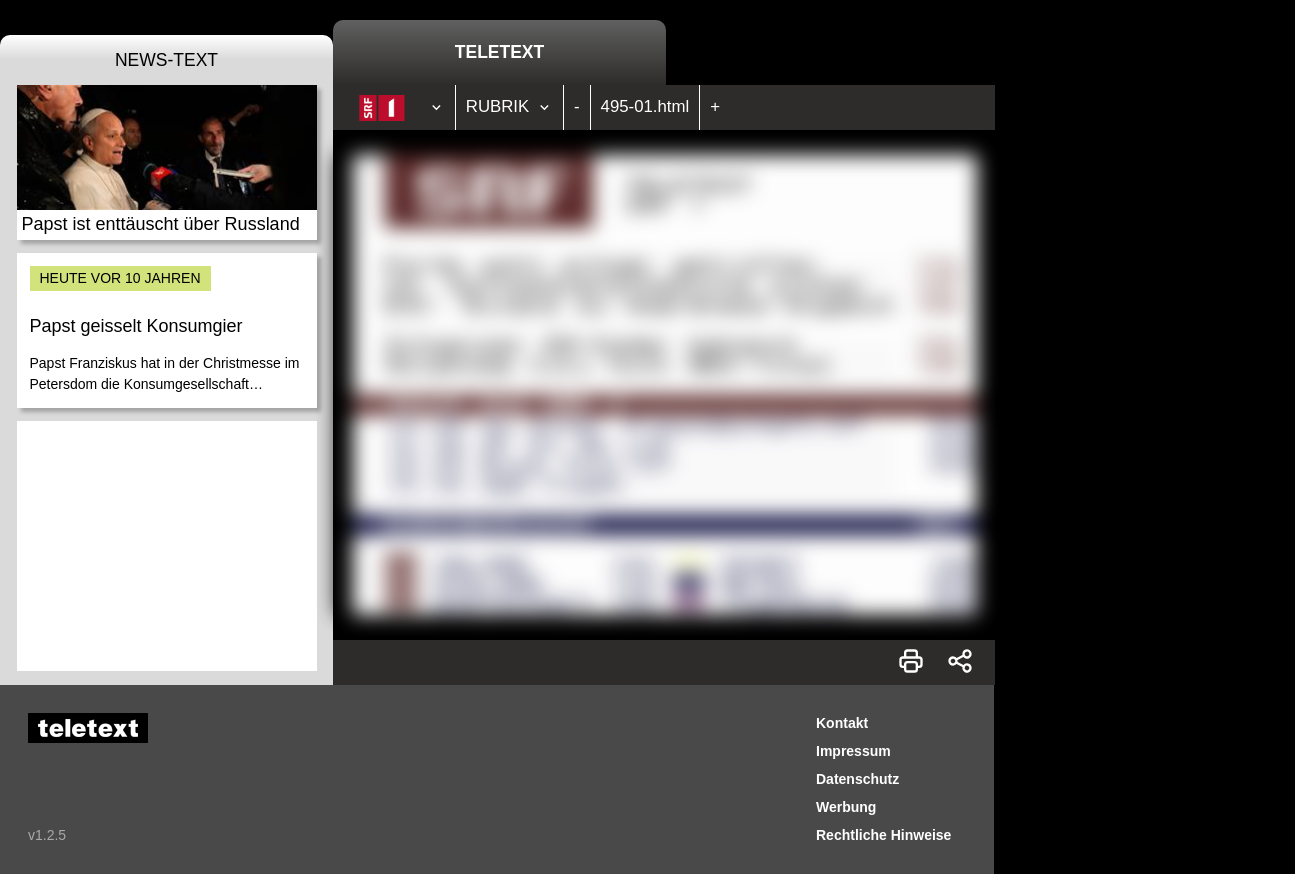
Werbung (846, 807)
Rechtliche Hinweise (883, 835)
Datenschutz (857, 779)
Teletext (499, 52)
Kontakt (842, 723)
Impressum (853, 751)
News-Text (166, 60)
